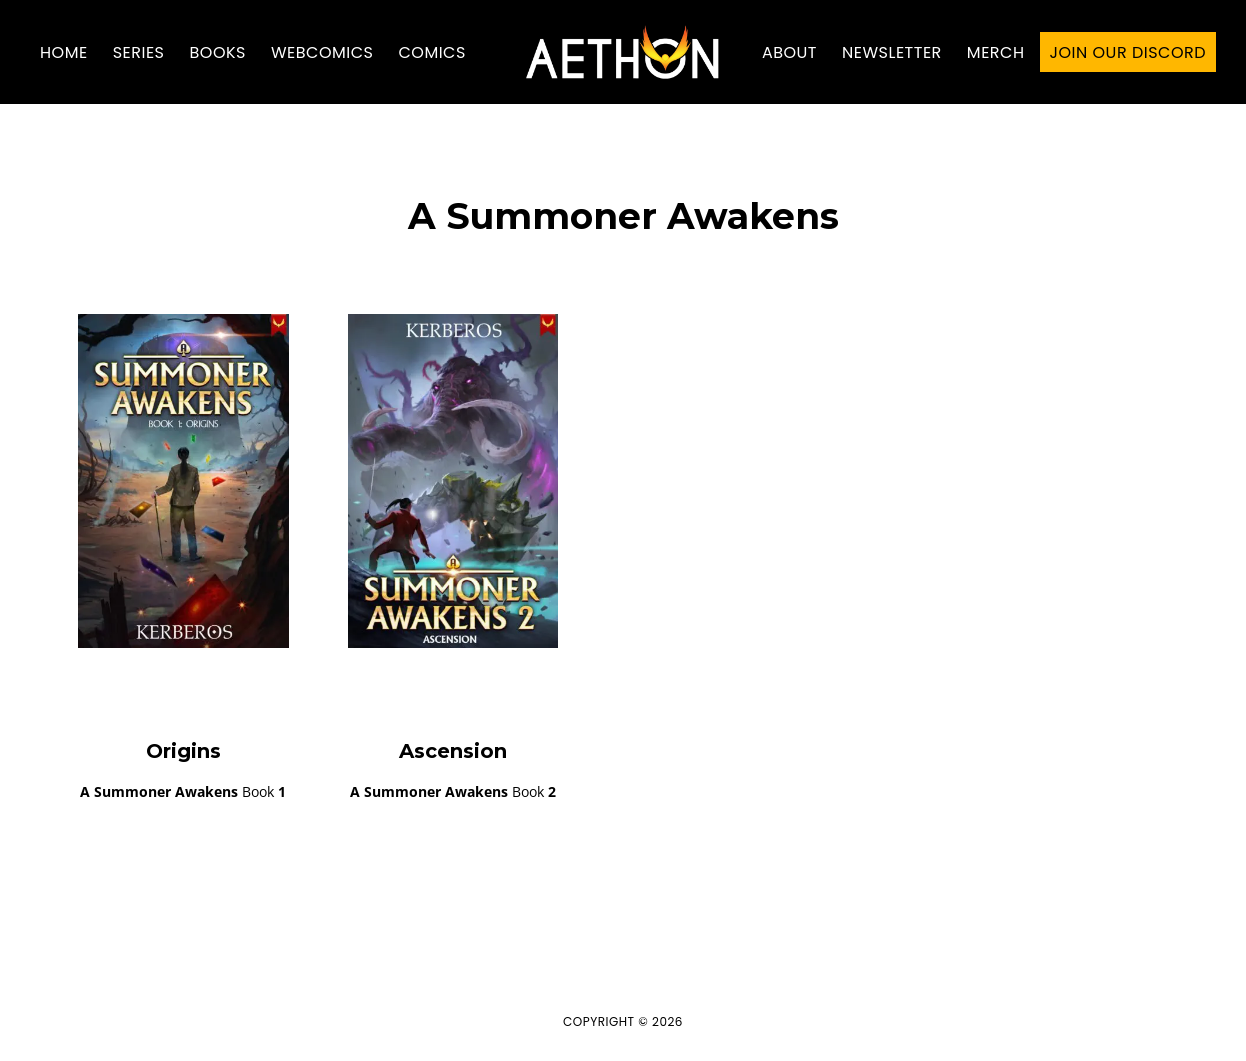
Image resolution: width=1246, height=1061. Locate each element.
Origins (183, 751)
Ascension (453, 751)
